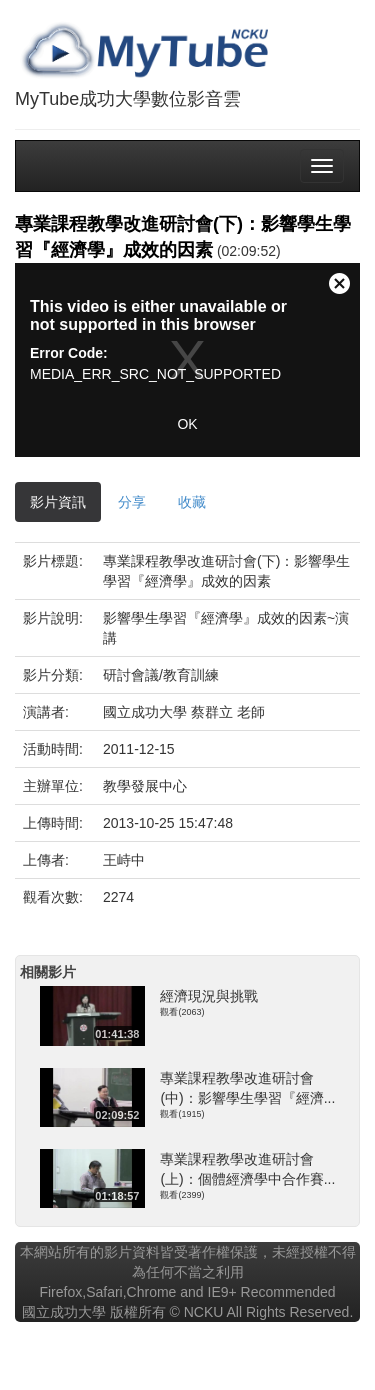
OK (187, 424)
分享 (132, 502)
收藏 (192, 502)
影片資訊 (58, 502)
